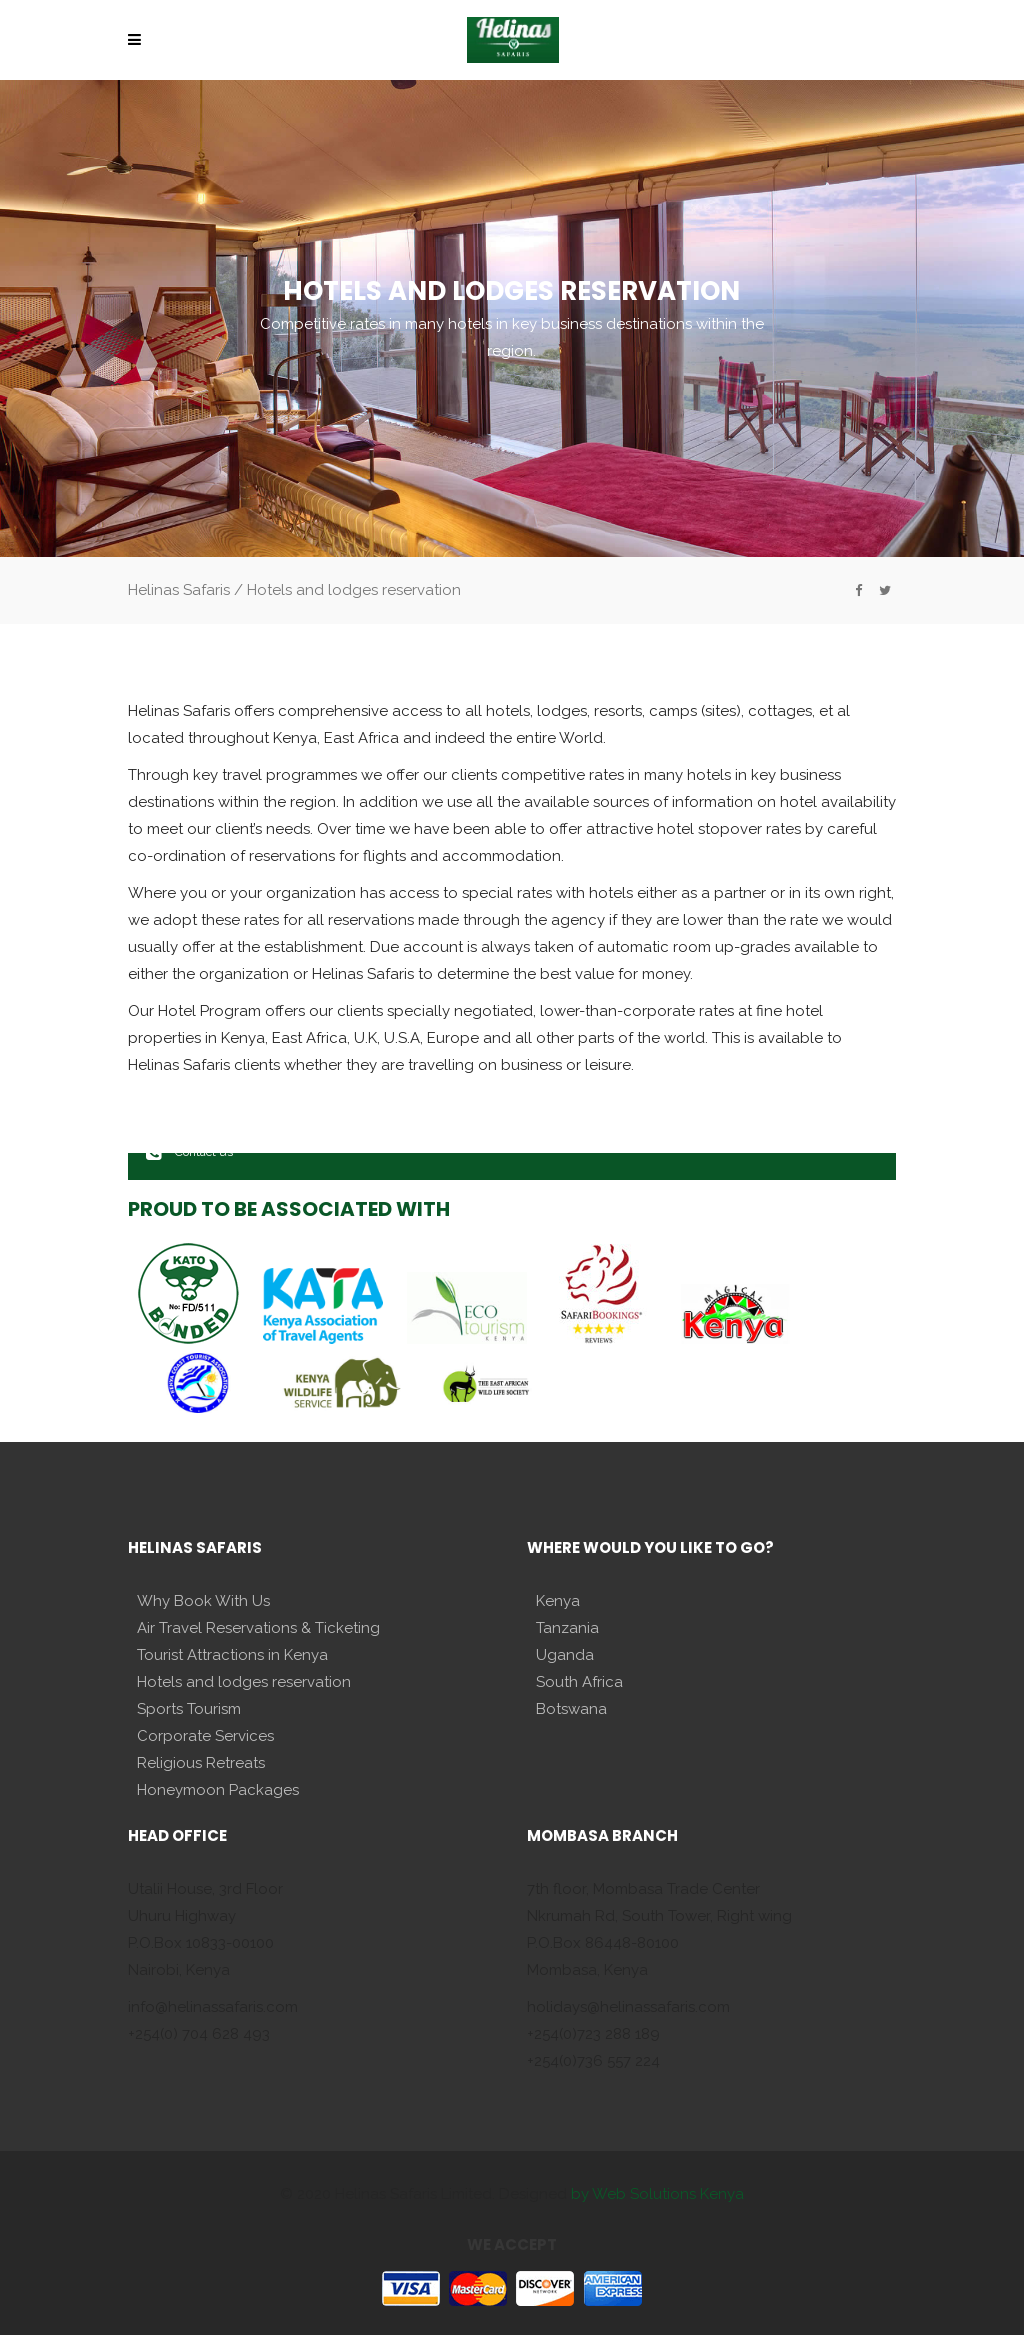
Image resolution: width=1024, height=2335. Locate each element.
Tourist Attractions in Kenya (232, 1655)
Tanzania (567, 1628)
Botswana (571, 1709)
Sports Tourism (189, 1709)
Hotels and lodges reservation (244, 1682)
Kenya (558, 1601)
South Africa (579, 1682)
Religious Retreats (201, 1763)
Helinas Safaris (179, 590)
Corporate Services (205, 1736)
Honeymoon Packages (218, 1790)
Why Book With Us (203, 1601)
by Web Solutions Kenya (657, 2194)
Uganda (565, 1655)
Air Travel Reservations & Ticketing (258, 1628)
